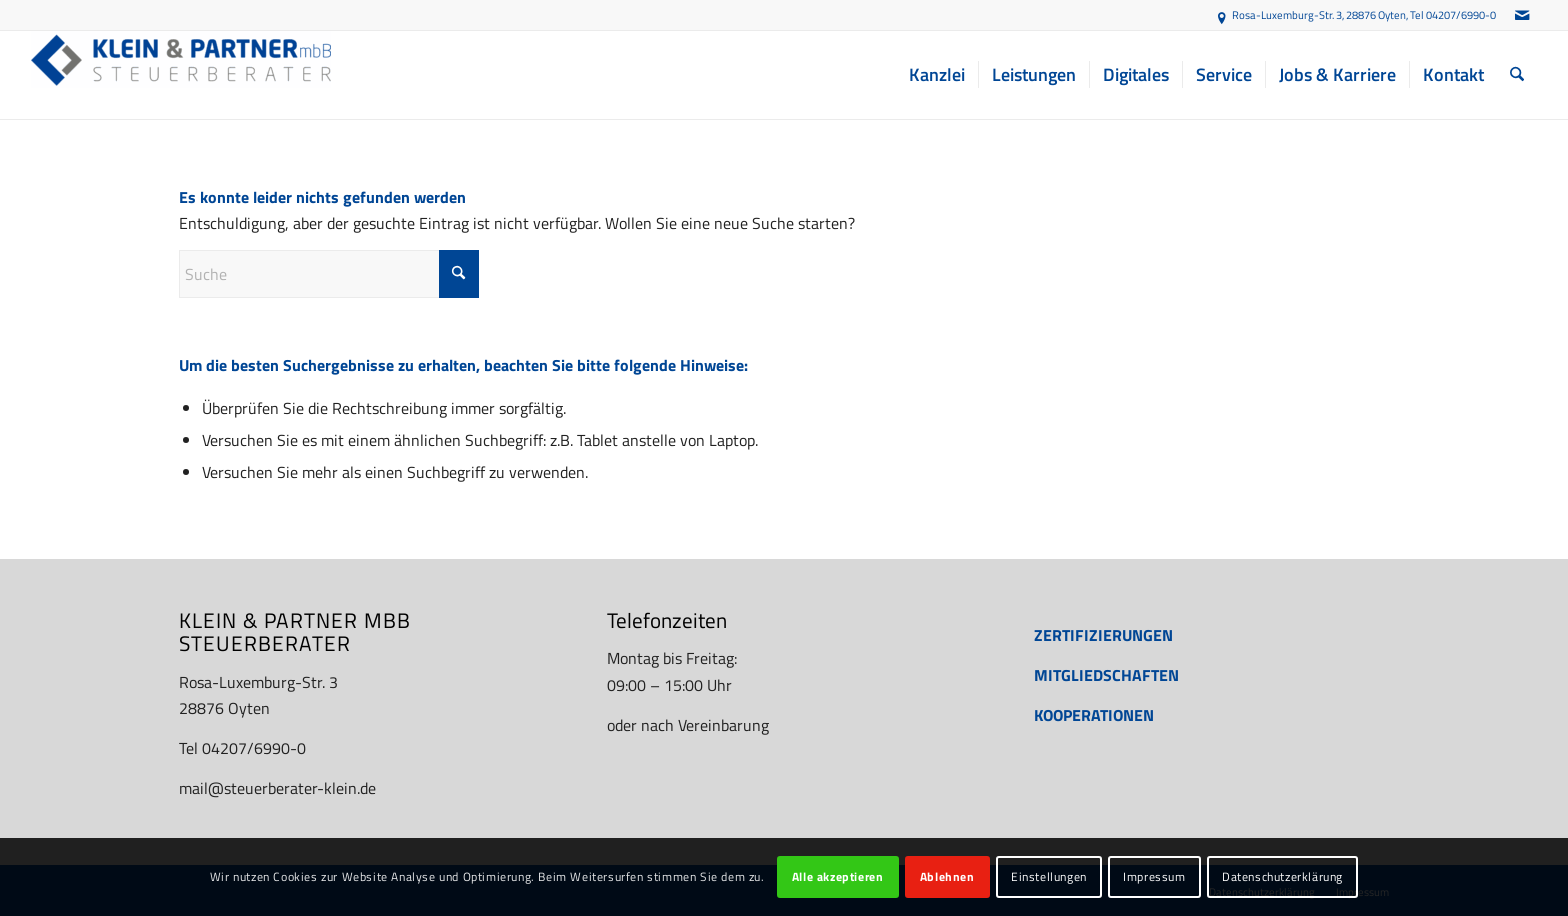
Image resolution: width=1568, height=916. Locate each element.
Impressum (1154, 876)
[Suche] (1517, 75)
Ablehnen (947, 876)
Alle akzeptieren (838, 876)
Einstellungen (1049, 876)
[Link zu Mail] (1522, 15)
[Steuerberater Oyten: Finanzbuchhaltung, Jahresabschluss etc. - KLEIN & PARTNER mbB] (181, 75)
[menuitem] (937, 75)
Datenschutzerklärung (1282, 876)
